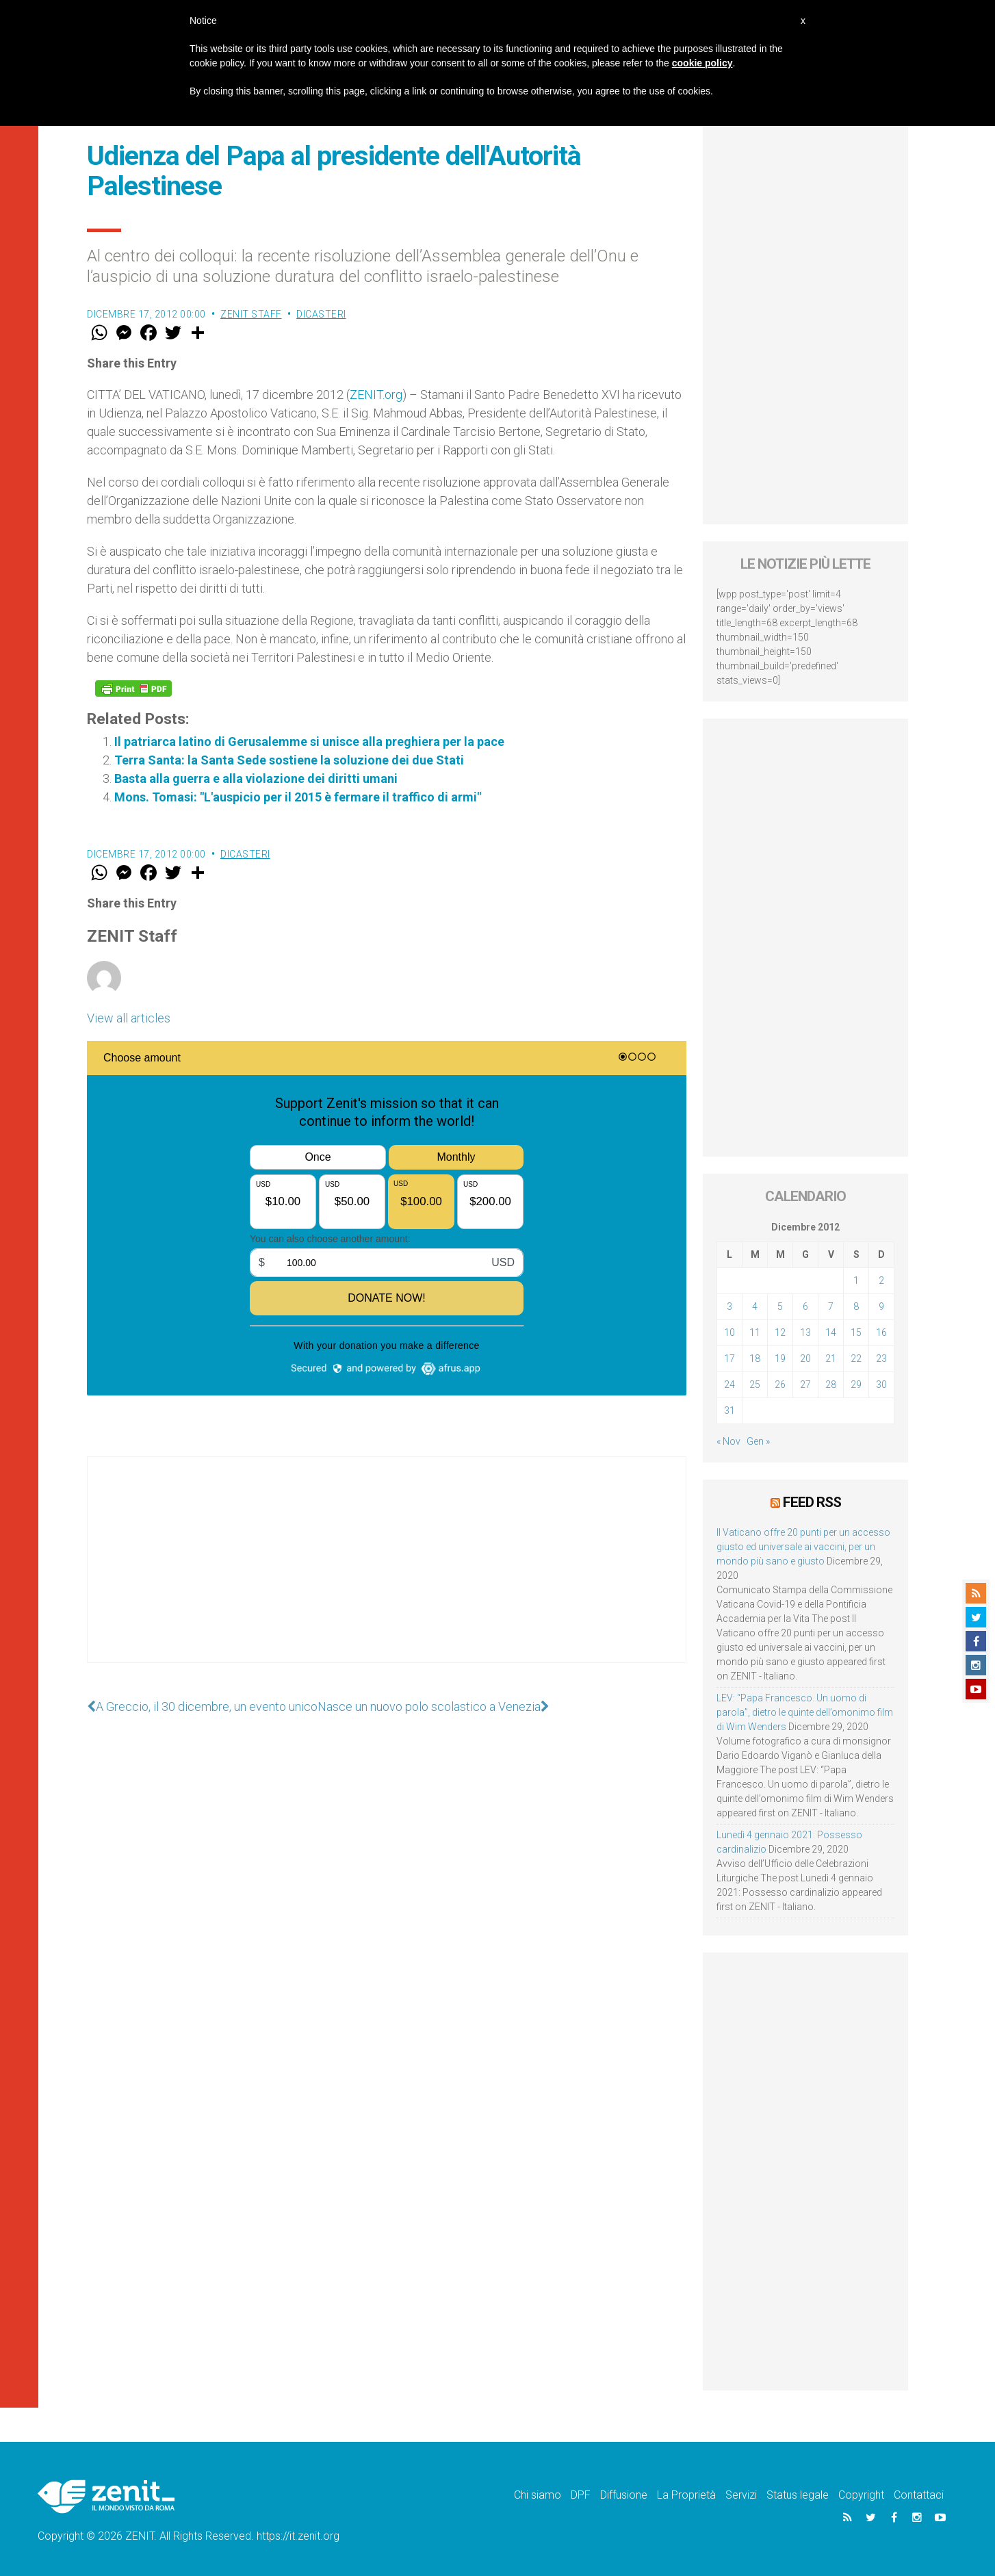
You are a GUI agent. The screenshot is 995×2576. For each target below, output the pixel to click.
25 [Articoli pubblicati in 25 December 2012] (754, 1384)
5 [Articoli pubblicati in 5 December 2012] (780, 1306)
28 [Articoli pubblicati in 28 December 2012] (830, 1384)
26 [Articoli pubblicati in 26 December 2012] (780, 1384)
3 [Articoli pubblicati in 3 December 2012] (729, 1306)
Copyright (861, 2494)
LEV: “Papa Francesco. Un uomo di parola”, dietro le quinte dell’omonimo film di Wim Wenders (804, 1712)
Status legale (797, 2494)
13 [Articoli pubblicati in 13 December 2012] (805, 1332)
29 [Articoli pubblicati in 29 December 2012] (856, 1384)
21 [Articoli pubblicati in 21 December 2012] (830, 1358)
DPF (581, 2494)
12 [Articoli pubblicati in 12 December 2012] (780, 1332)
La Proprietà (686, 2494)
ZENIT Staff (251, 314)
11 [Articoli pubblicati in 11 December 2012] (754, 1332)
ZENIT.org (376, 394)
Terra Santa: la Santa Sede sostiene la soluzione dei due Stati (289, 760)
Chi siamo (537, 2494)
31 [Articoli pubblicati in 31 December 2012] (729, 1410)
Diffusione (623, 2494)
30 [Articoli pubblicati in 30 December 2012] (881, 1384)
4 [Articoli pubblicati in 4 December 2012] (755, 1306)
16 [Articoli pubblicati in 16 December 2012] (881, 1332)
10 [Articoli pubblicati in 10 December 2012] (729, 1332)
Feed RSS (812, 1502)
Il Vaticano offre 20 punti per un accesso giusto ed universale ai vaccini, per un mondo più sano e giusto (803, 1547)
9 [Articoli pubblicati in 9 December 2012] (881, 1306)
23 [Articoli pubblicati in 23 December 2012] (881, 1358)
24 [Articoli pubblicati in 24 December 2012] (729, 1384)
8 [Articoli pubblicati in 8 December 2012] (856, 1306)
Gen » (758, 1441)
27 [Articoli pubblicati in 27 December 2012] (805, 1384)
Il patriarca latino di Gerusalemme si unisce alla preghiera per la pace (309, 741)
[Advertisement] (386, 1573)
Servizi (741, 2494)
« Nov (728, 1441)
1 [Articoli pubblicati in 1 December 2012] (856, 1280)
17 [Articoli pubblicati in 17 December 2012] (729, 1358)
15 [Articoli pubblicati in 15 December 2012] (856, 1332)
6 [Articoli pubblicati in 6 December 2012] (805, 1306)
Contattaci (919, 2494)
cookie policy (702, 62)
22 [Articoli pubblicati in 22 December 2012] (856, 1358)
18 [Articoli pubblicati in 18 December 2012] (754, 1358)
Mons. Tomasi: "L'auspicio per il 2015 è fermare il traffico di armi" (297, 797)
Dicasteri (321, 314)
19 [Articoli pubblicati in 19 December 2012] (780, 1358)
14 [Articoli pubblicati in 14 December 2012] (830, 1332)
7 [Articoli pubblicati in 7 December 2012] (831, 1306)
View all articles (128, 1018)
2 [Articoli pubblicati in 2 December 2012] (881, 1280)
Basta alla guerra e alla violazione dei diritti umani (256, 778)
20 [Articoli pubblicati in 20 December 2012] (805, 1358)
